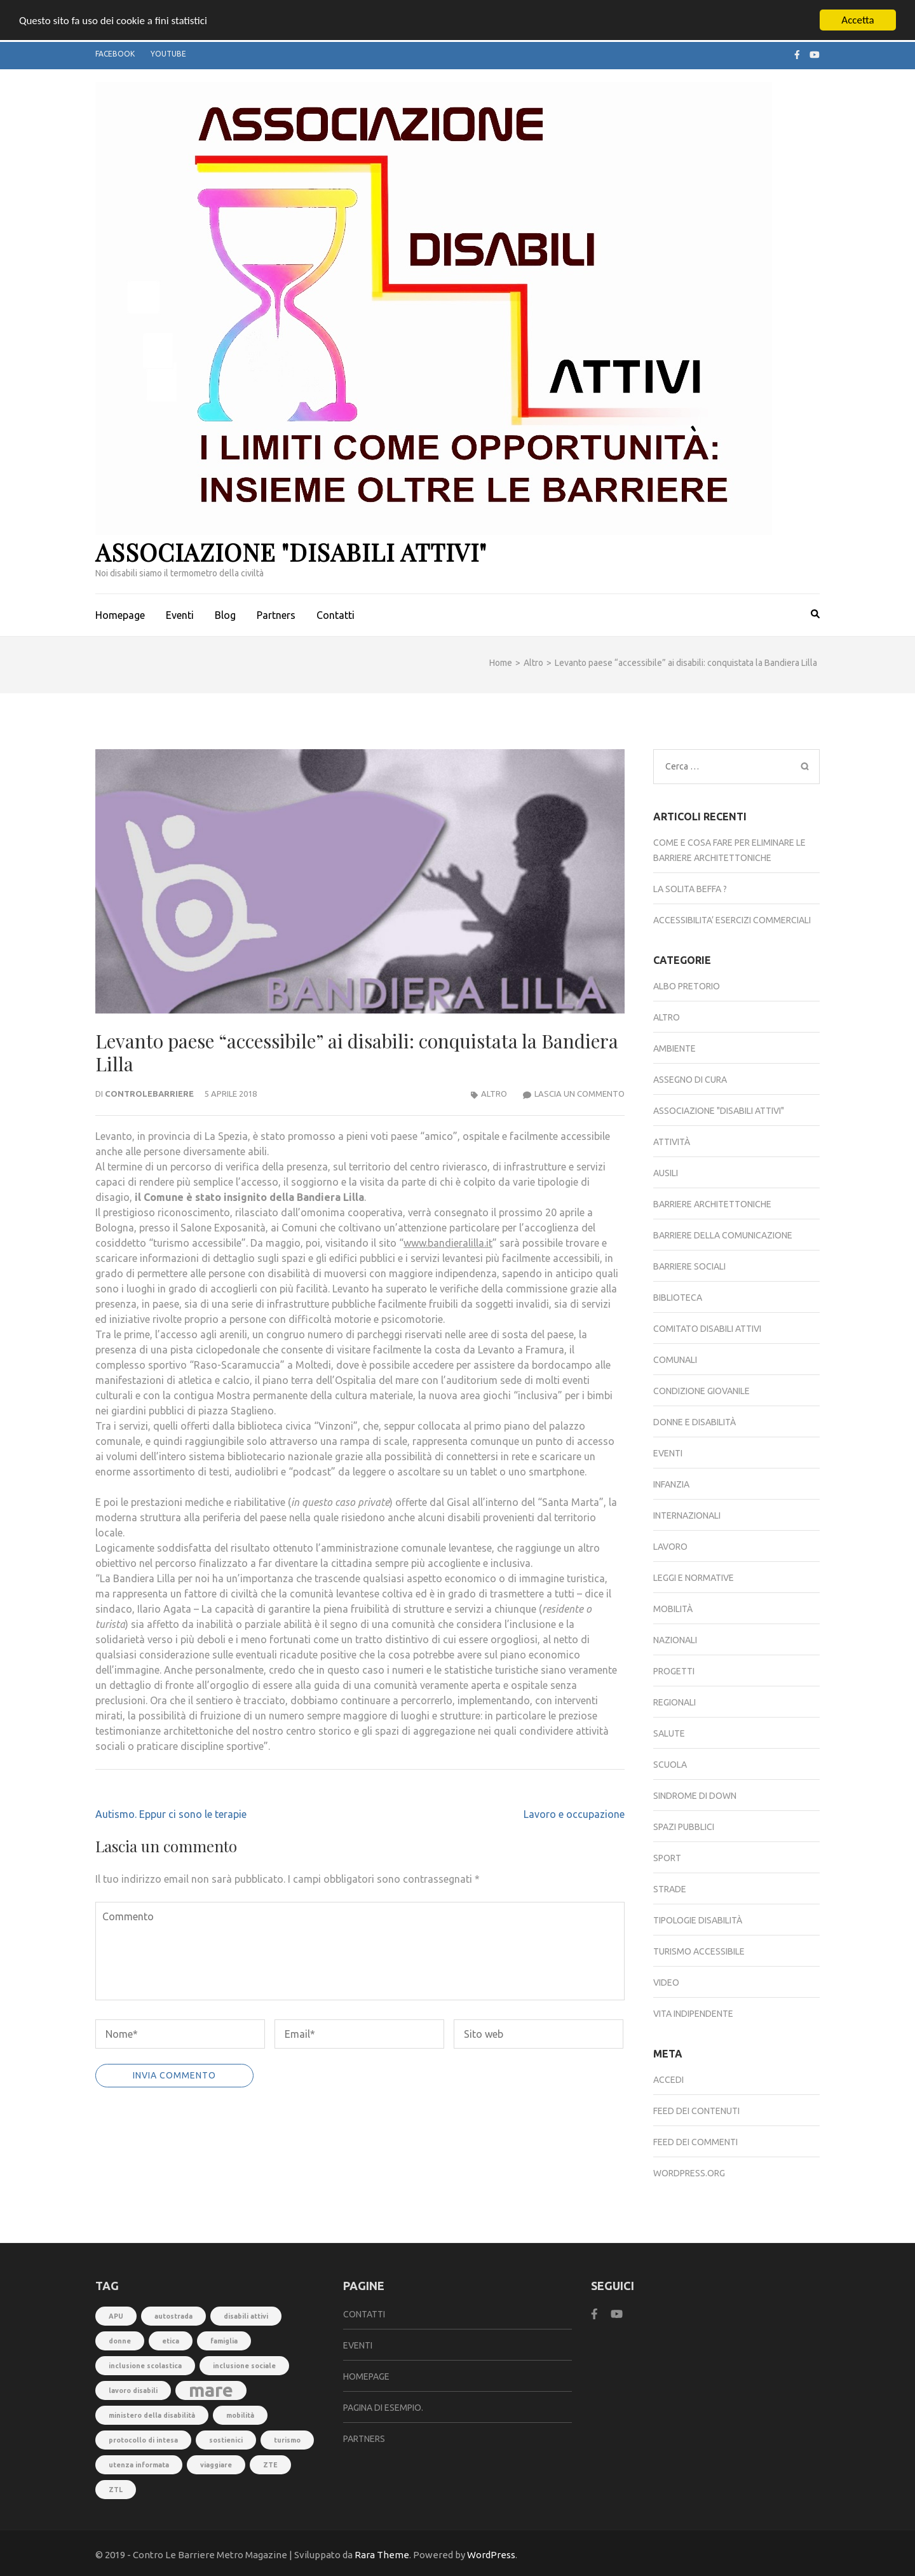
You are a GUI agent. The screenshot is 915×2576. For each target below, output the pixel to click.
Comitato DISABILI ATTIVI (707, 1329)
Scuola (670, 1764)
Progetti (674, 1671)
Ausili (665, 1173)
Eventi (180, 615)
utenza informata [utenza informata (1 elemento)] (139, 2465)
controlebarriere (149, 1093)
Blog (225, 615)
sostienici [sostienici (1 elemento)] (226, 2440)
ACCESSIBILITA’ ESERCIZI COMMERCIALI (732, 920)
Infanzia (671, 1484)
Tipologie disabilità (697, 1920)
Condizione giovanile (701, 1391)
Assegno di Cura (690, 1079)
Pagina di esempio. (383, 2408)
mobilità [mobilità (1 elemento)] (240, 2415)
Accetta (857, 20)
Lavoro (670, 1547)
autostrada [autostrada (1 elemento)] (173, 2316)
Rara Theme (382, 2554)
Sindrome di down (694, 1796)
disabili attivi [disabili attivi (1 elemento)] (246, 2316)
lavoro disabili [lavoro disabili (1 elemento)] (133, 2390)
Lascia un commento (579, 1093)
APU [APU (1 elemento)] (116, 2316)
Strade (669, 1889)
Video (666, 1982)
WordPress (491, 2554)
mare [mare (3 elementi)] (211, 2390)
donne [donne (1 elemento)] (120, 2341)
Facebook (115, 54)
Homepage (120, 615)
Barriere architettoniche (712, 1204)
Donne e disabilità (694, 1422)
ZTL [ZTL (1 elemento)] (116, 2489)
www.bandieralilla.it (447, 1243)
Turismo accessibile (699, 1951)
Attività (671, 1142)
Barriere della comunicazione (722, 1235)
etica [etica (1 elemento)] (170, 2341)
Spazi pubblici (683, 1827)
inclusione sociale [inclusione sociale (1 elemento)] (244, 2365)
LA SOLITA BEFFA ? (690, 889)
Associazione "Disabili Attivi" (291, 552)
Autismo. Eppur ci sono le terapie (171, 1814)
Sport (667, 1858)
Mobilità (673, 1609)
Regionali (674, 1702)
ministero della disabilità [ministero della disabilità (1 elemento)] (152, 2415)
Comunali (675, 1360)
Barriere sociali (689, 1266)
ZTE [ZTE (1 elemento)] (270, 2465)
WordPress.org (689, 2173)
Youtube (168, 54)
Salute (669, 1733)
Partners (276, 615)
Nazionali (675, 1640)
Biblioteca (677, 1297)
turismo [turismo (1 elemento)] (287, 2440)
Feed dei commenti (695, 2142)
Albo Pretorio (686, 986)
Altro (494, 1093)
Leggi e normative (693, 1578)
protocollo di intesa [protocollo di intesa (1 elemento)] (143, 2440)
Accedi (668, 2080)
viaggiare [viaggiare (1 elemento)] (216, 2465)
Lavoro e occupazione (574, 1814)
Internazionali (687, 1515)
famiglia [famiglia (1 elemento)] (224, 2341)
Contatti (335, 615)
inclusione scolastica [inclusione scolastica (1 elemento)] (145, 2365)
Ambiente (674, 1048)
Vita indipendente (693, 2014)
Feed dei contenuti (696, 2111)
